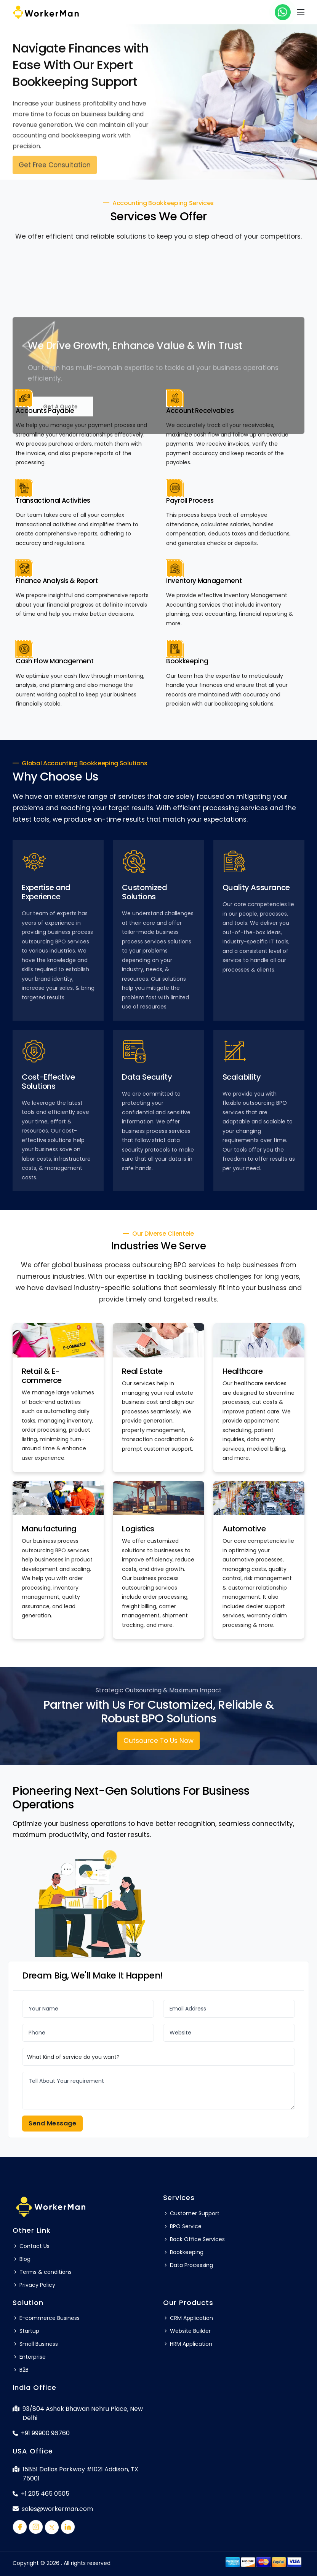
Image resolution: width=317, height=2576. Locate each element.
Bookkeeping (183, 2252)
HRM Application (187, 2344)
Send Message (52, 2123)
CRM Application (188, 2318)
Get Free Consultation (55, 169)
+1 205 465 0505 (41, 2493)
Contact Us (31, 2246)
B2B (21, 2370)
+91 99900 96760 (41, 2433)
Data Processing (188, 2265)
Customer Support (191, 2213)
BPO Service (182, 2226)
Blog (21, 2259)
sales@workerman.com (53, 2508)
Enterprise (29, 2357)
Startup (26, 2331)
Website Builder (187, 2331)
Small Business (35, 2344)
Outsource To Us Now (158, 1740)
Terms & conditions (42, 2272)
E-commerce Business (46, 2318)
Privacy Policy (34, 2285)
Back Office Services (194, 2239)
